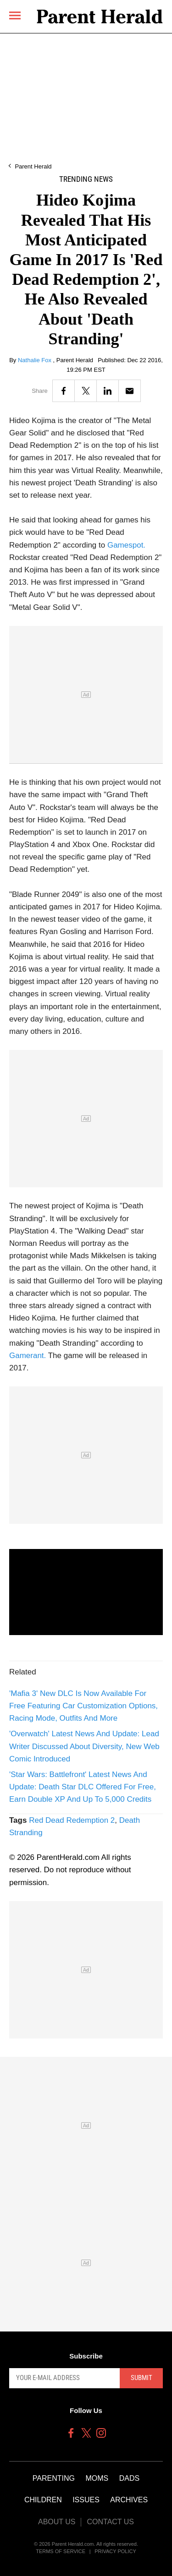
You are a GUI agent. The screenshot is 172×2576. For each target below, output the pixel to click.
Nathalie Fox (35, 360)
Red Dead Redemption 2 (72, 1820)
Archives (129, 2500)
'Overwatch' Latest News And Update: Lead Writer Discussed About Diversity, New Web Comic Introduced (84, 1746)
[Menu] (15, 15)
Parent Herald (33, 166)
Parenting (54, 2478)
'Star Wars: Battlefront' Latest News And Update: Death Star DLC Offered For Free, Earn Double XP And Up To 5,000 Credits (82, 1787)
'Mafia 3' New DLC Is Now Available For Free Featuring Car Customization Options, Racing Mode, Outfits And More (83, 1706)
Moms (96, 2478)
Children (43, 2500)
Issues (86, 2500)
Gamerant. (27, 1355)
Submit (141, 2378)
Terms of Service (60, 2551)
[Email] (129, 391)
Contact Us (110, 2522)
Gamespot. (126, 545)
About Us (57, 2522)
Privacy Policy (115, 2551)
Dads (129, 2478)
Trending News (86, 179)
